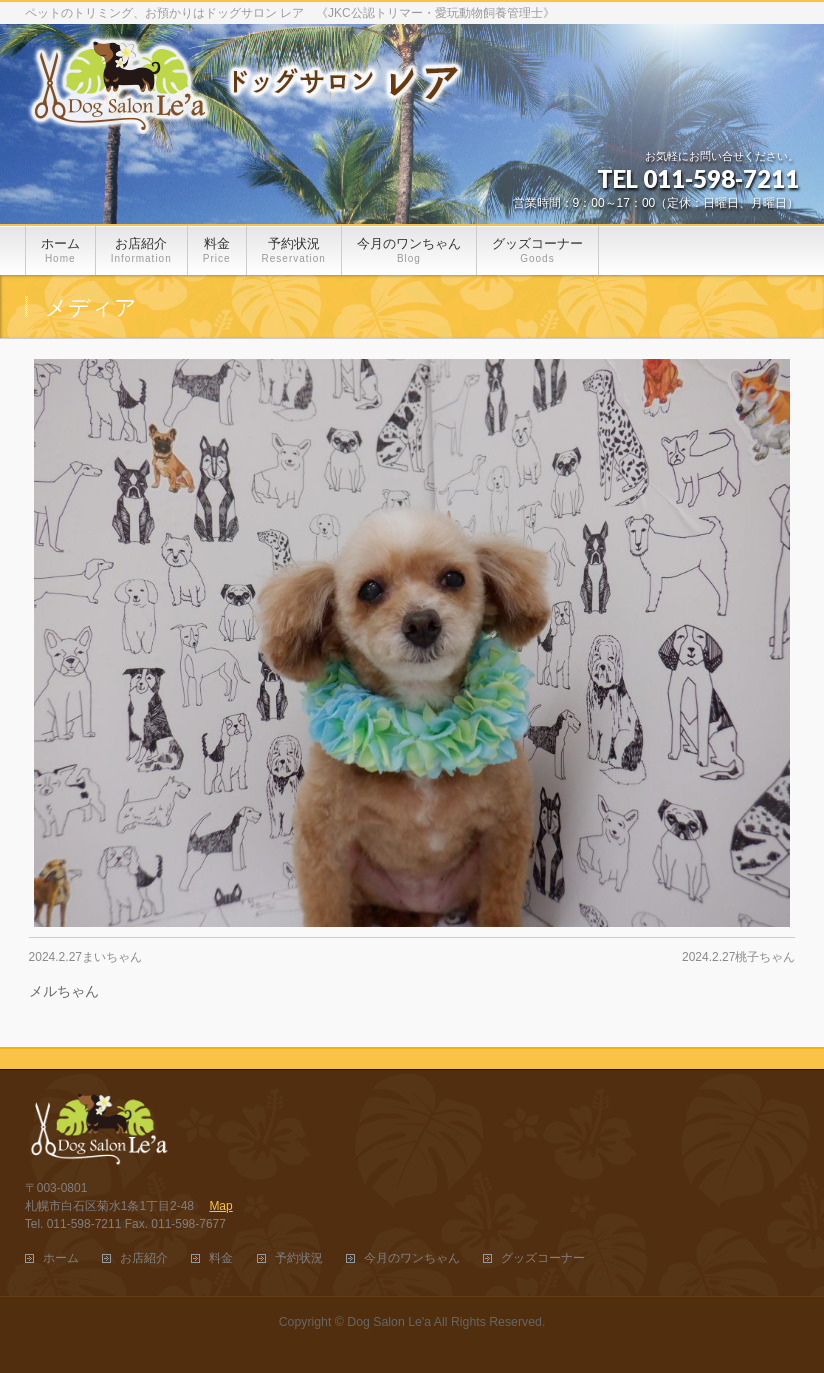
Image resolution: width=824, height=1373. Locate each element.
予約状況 (299, 1258)
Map (220, 1206)
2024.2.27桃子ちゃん (738, 957)
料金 (221, 1258)
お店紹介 (144, 1258)
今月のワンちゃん (412, 1258)
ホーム (61, 1258)
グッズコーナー (543, 1258)
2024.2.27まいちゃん (85, 957)
